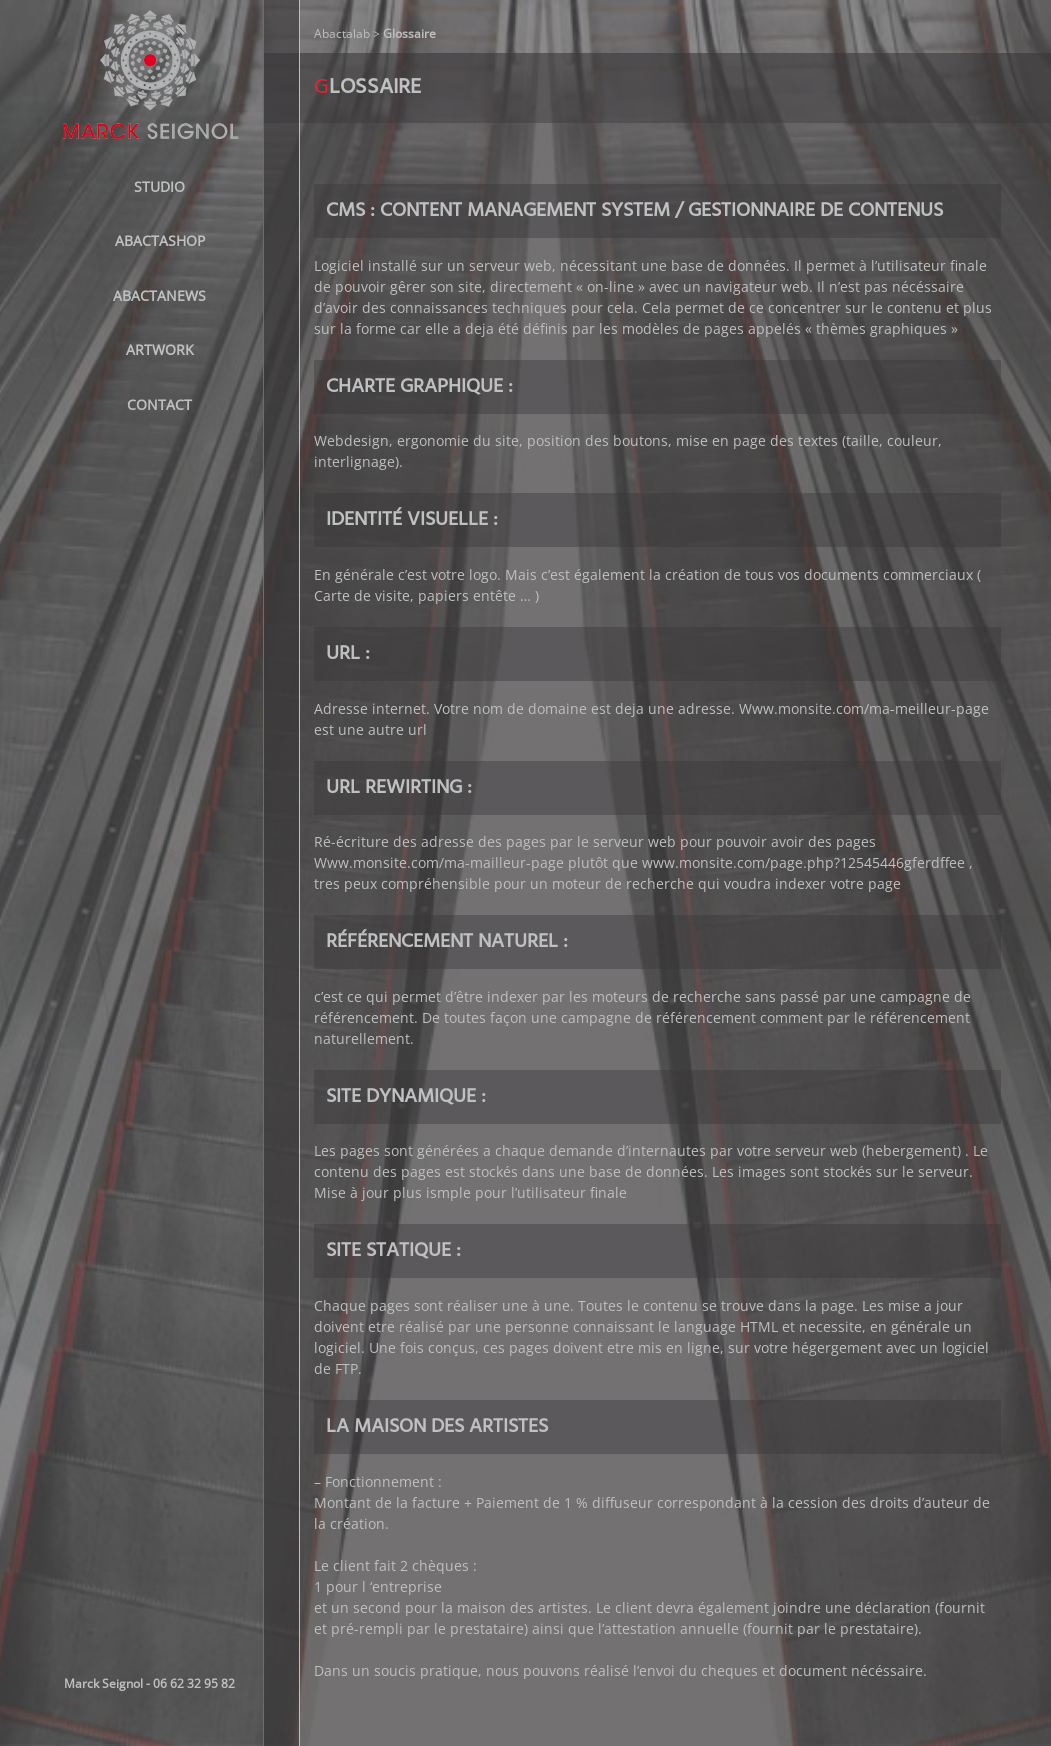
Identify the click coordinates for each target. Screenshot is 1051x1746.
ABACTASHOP (160, 240)
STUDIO (159, 186)
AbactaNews (159, 295)
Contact (159, 404)
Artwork (160, 349)
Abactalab (342, 33)
